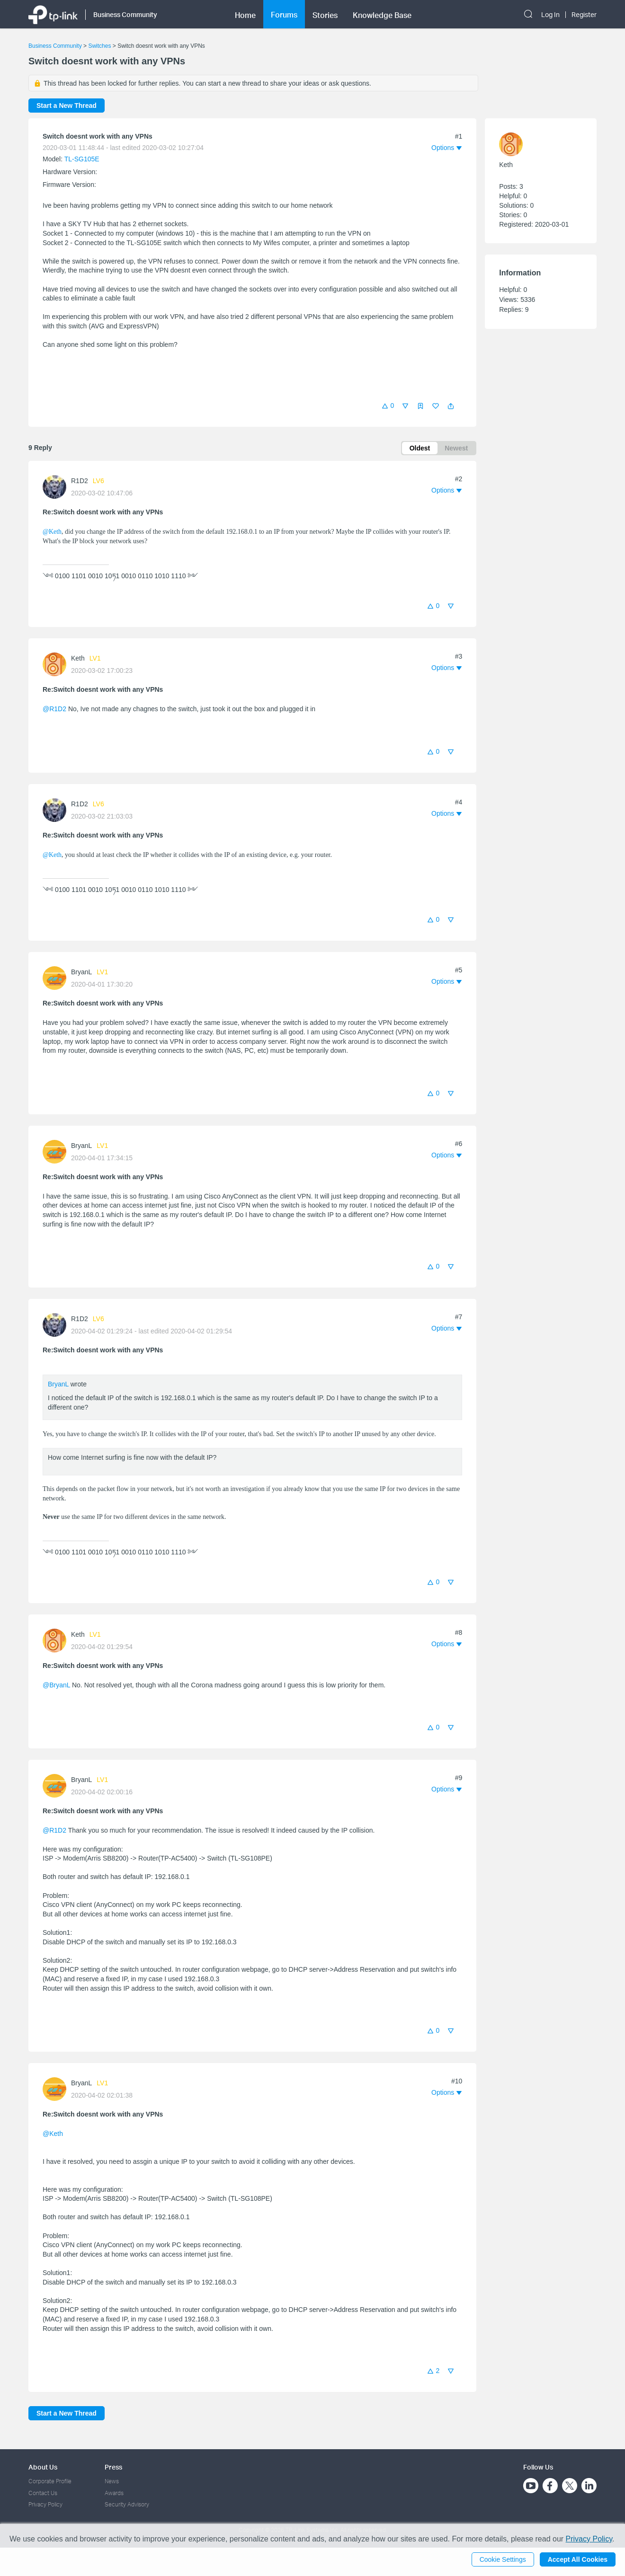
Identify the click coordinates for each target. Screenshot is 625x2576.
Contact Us (42, 2493)
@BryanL (56, 1685)
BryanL (81, 972)
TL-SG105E (81, 159)
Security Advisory (127, 2504)
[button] (451, 406)
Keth (78, 658)
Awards (114, 2493)
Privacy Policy (45, 2504)
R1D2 (79, 481)
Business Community (55, 46)
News (112, 2481)
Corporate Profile (49, 2481)
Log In (550, 14)
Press (113, 2467)
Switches (99, 46)
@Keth (52, 531)
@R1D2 (54, 709)
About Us (42, 2467)
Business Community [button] (125, 14)
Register (584, 14)
